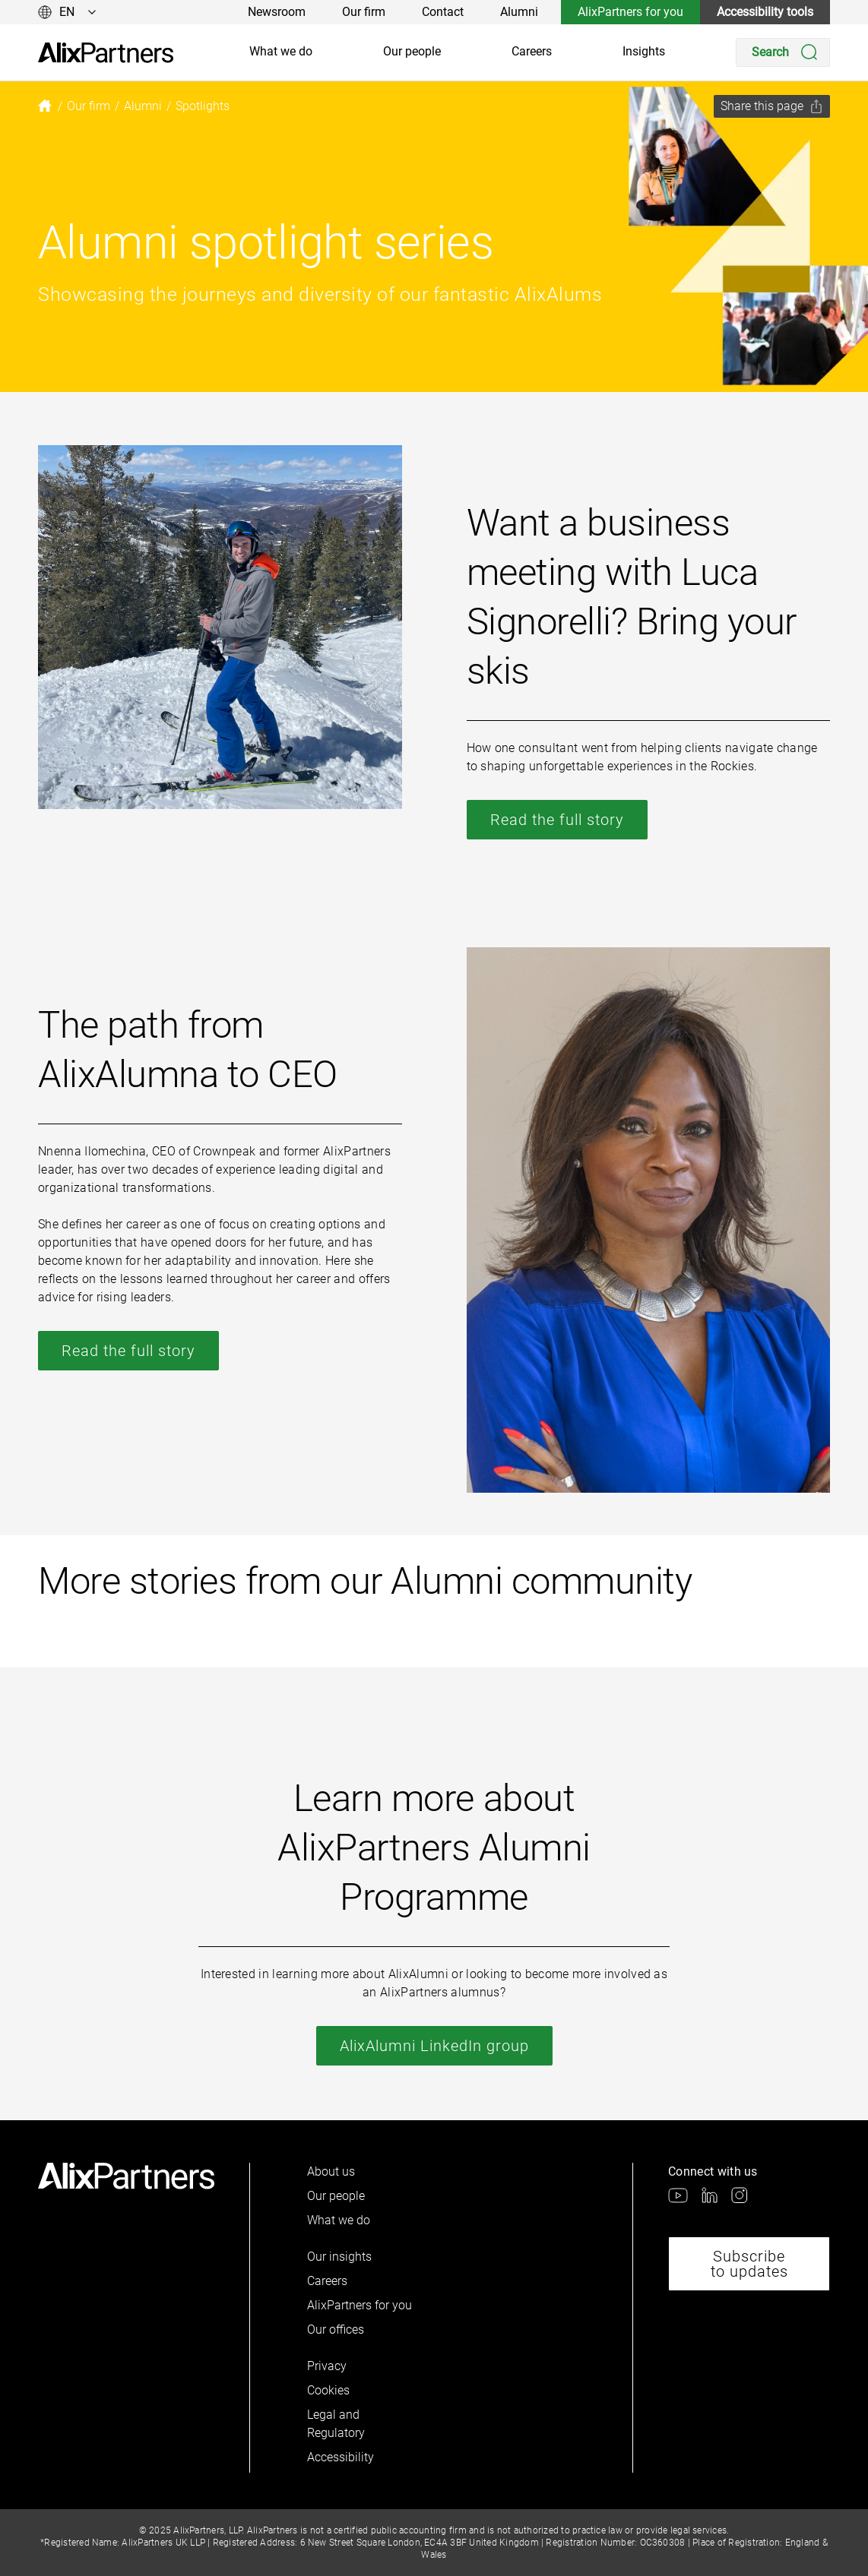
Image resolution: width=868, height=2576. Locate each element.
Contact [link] (443, 12)
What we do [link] (280, 51)
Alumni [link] (519, 12)
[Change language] (67, 12)
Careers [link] (532, 51)
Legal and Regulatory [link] (336, 2423)
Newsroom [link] (277, 12)
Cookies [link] (328, 2390)
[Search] (783, 52)
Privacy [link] (327, 2366)
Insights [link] (643, 51)
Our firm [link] (363, 12)
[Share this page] (772, 106)
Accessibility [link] (340, 2457)
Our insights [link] (339, 2256)
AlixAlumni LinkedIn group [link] (434, 2046)
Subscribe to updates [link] (749, 2263)
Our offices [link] (335, 2329)
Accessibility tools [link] (765, 12)
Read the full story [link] (557, 820)
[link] (105, 53)
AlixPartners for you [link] (630, 12)
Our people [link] (412, 51)
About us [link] (331, 2171)
